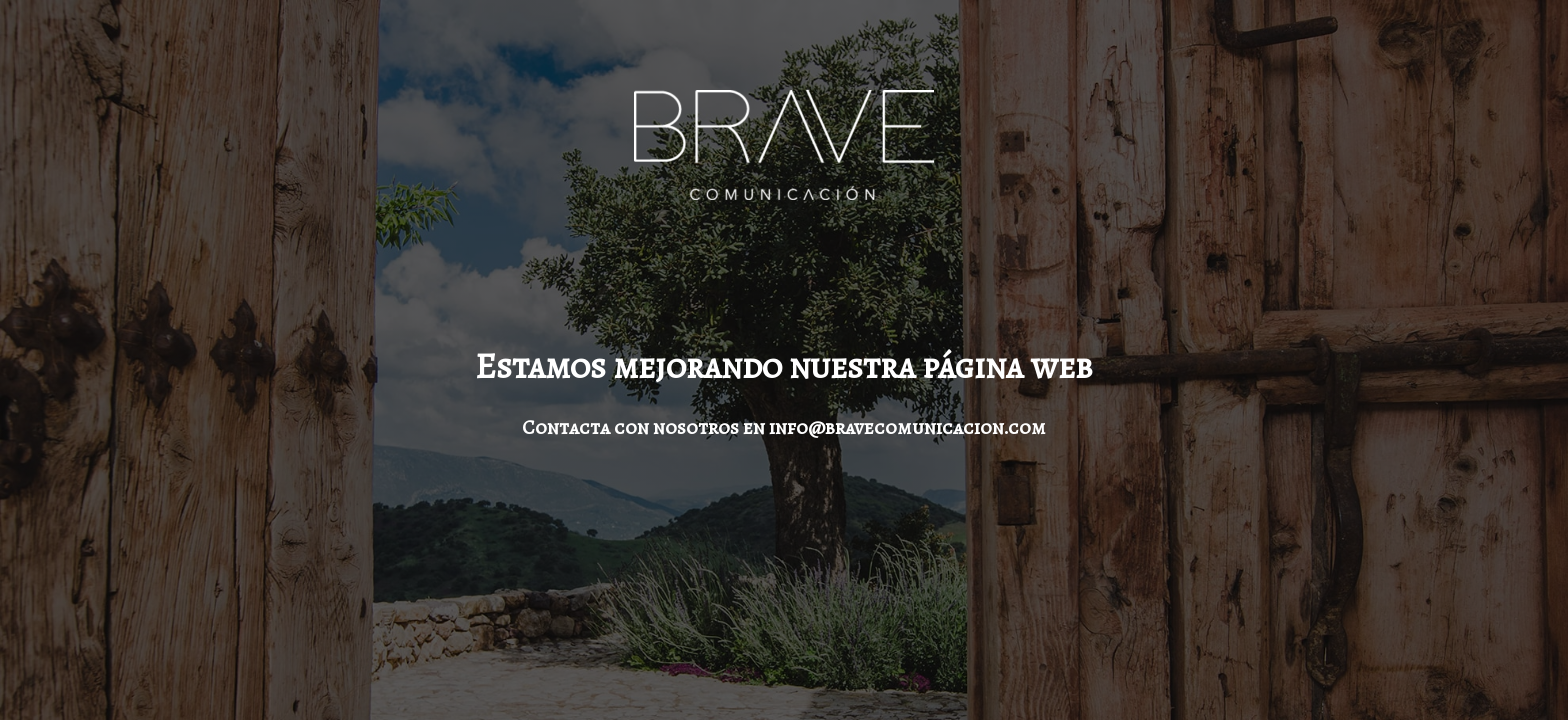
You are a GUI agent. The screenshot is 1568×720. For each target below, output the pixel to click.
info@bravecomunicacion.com (907, 427)
